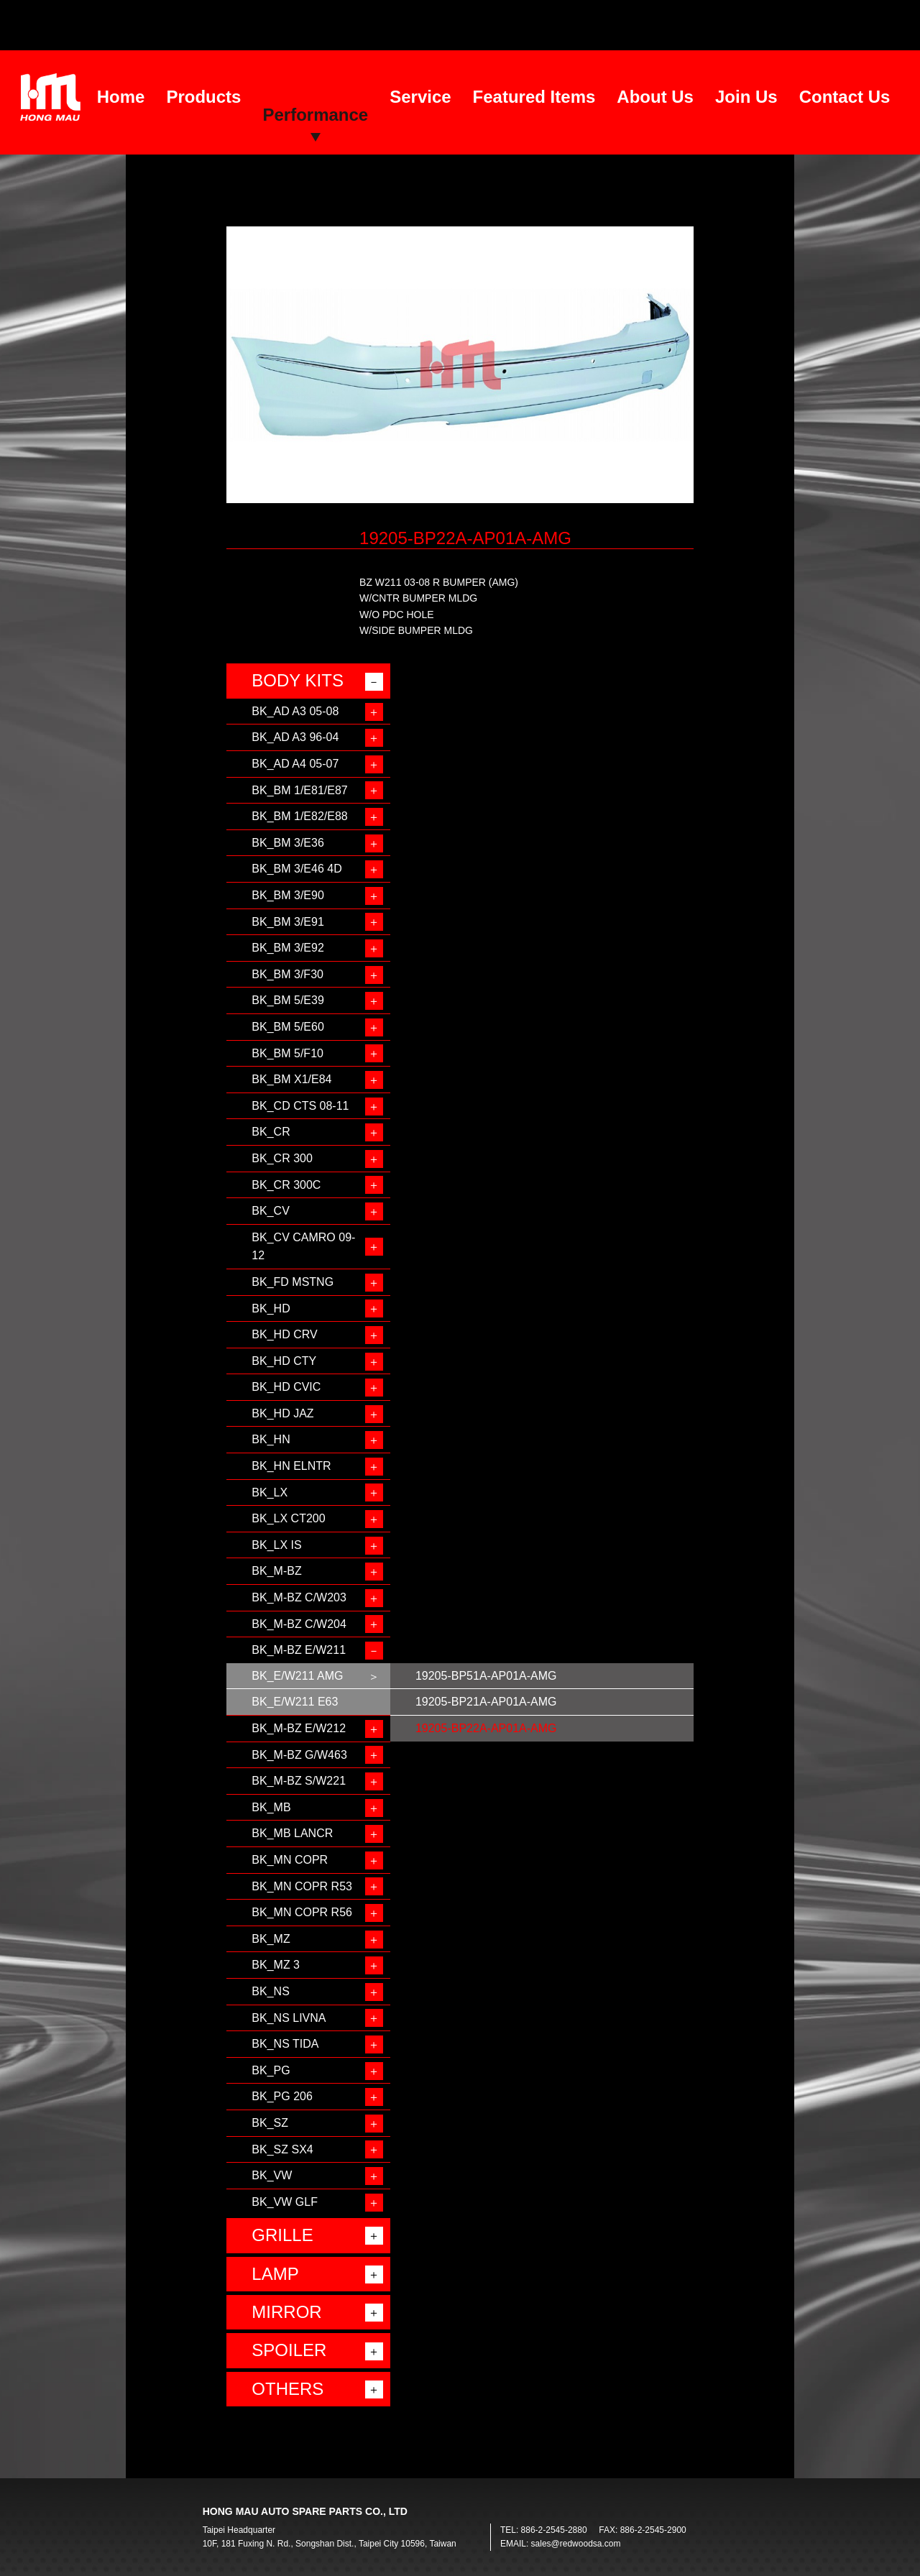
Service (420, 96)
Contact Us (845, 96)
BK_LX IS (276, 1545)
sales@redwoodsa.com (576, 2544)
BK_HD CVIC (286, 1387)
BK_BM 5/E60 (288, 1027)
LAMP (275, 2273)
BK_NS (270, 1991)
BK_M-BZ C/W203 (299, 1597)
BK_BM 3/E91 (288, 922)
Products (203, 96)
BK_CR (271, 1132)
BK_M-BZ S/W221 (299, 1781)
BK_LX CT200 (288, 1518)
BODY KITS (298, 680)
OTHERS (287, 2388)
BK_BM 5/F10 (287, 1053)
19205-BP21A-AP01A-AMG (486, 1702)
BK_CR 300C (286, 1185)
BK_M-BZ (276, 1571)
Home (121, 96)
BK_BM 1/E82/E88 (299, 816)
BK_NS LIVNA (289, 2018)
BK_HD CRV (284, 1334)
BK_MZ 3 (276, 1965)
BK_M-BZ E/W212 (299, 1728)
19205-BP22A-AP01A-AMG (486, 1728)
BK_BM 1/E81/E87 (299, 790)
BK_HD (271, 1308)
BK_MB (271, 1807)
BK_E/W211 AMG (297, 1676)
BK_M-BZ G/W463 (299, 1755)
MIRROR (286, 2312)
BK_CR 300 (282, 1158)
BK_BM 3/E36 (288, 843)
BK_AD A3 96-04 (295, 737)
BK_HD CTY (284, 1361)
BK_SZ (270, 2123)
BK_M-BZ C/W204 (299, 1624)
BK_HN (271, 1439)
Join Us (746, 96)
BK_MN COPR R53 (302, 1886)
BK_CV (270, 1211)
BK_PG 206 (282, 2096)
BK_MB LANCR (292, 1833)
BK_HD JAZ (282, 1413)
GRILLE (282, 2235)
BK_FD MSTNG (293, 1282)
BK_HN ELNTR (291, 1466)
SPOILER (289, 2350)
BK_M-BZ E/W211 (299, 1650)
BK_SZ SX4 (282, 2149)
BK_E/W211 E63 (295, 1702)
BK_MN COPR (290, 1860)
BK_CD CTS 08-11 (300, 1106)
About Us (655, 96)
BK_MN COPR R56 (302, 1912)
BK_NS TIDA (285, 2044)
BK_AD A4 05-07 (295, 764)
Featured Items (534, 96)
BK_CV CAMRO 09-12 (303, 1246)
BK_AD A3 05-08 (295, 711)
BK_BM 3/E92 (288, 948)
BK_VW (272, 2175)
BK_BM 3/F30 (287, 974)
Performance (315, 114)
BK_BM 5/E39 (288, 1000)
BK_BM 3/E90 (288, 895)
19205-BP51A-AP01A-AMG (486, 1676)
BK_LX (270, 1492)
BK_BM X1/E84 (291, 1079)
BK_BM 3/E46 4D (296, 868)
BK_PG (271, 2070)
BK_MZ (271, 1939)
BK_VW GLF (285, 2202)
